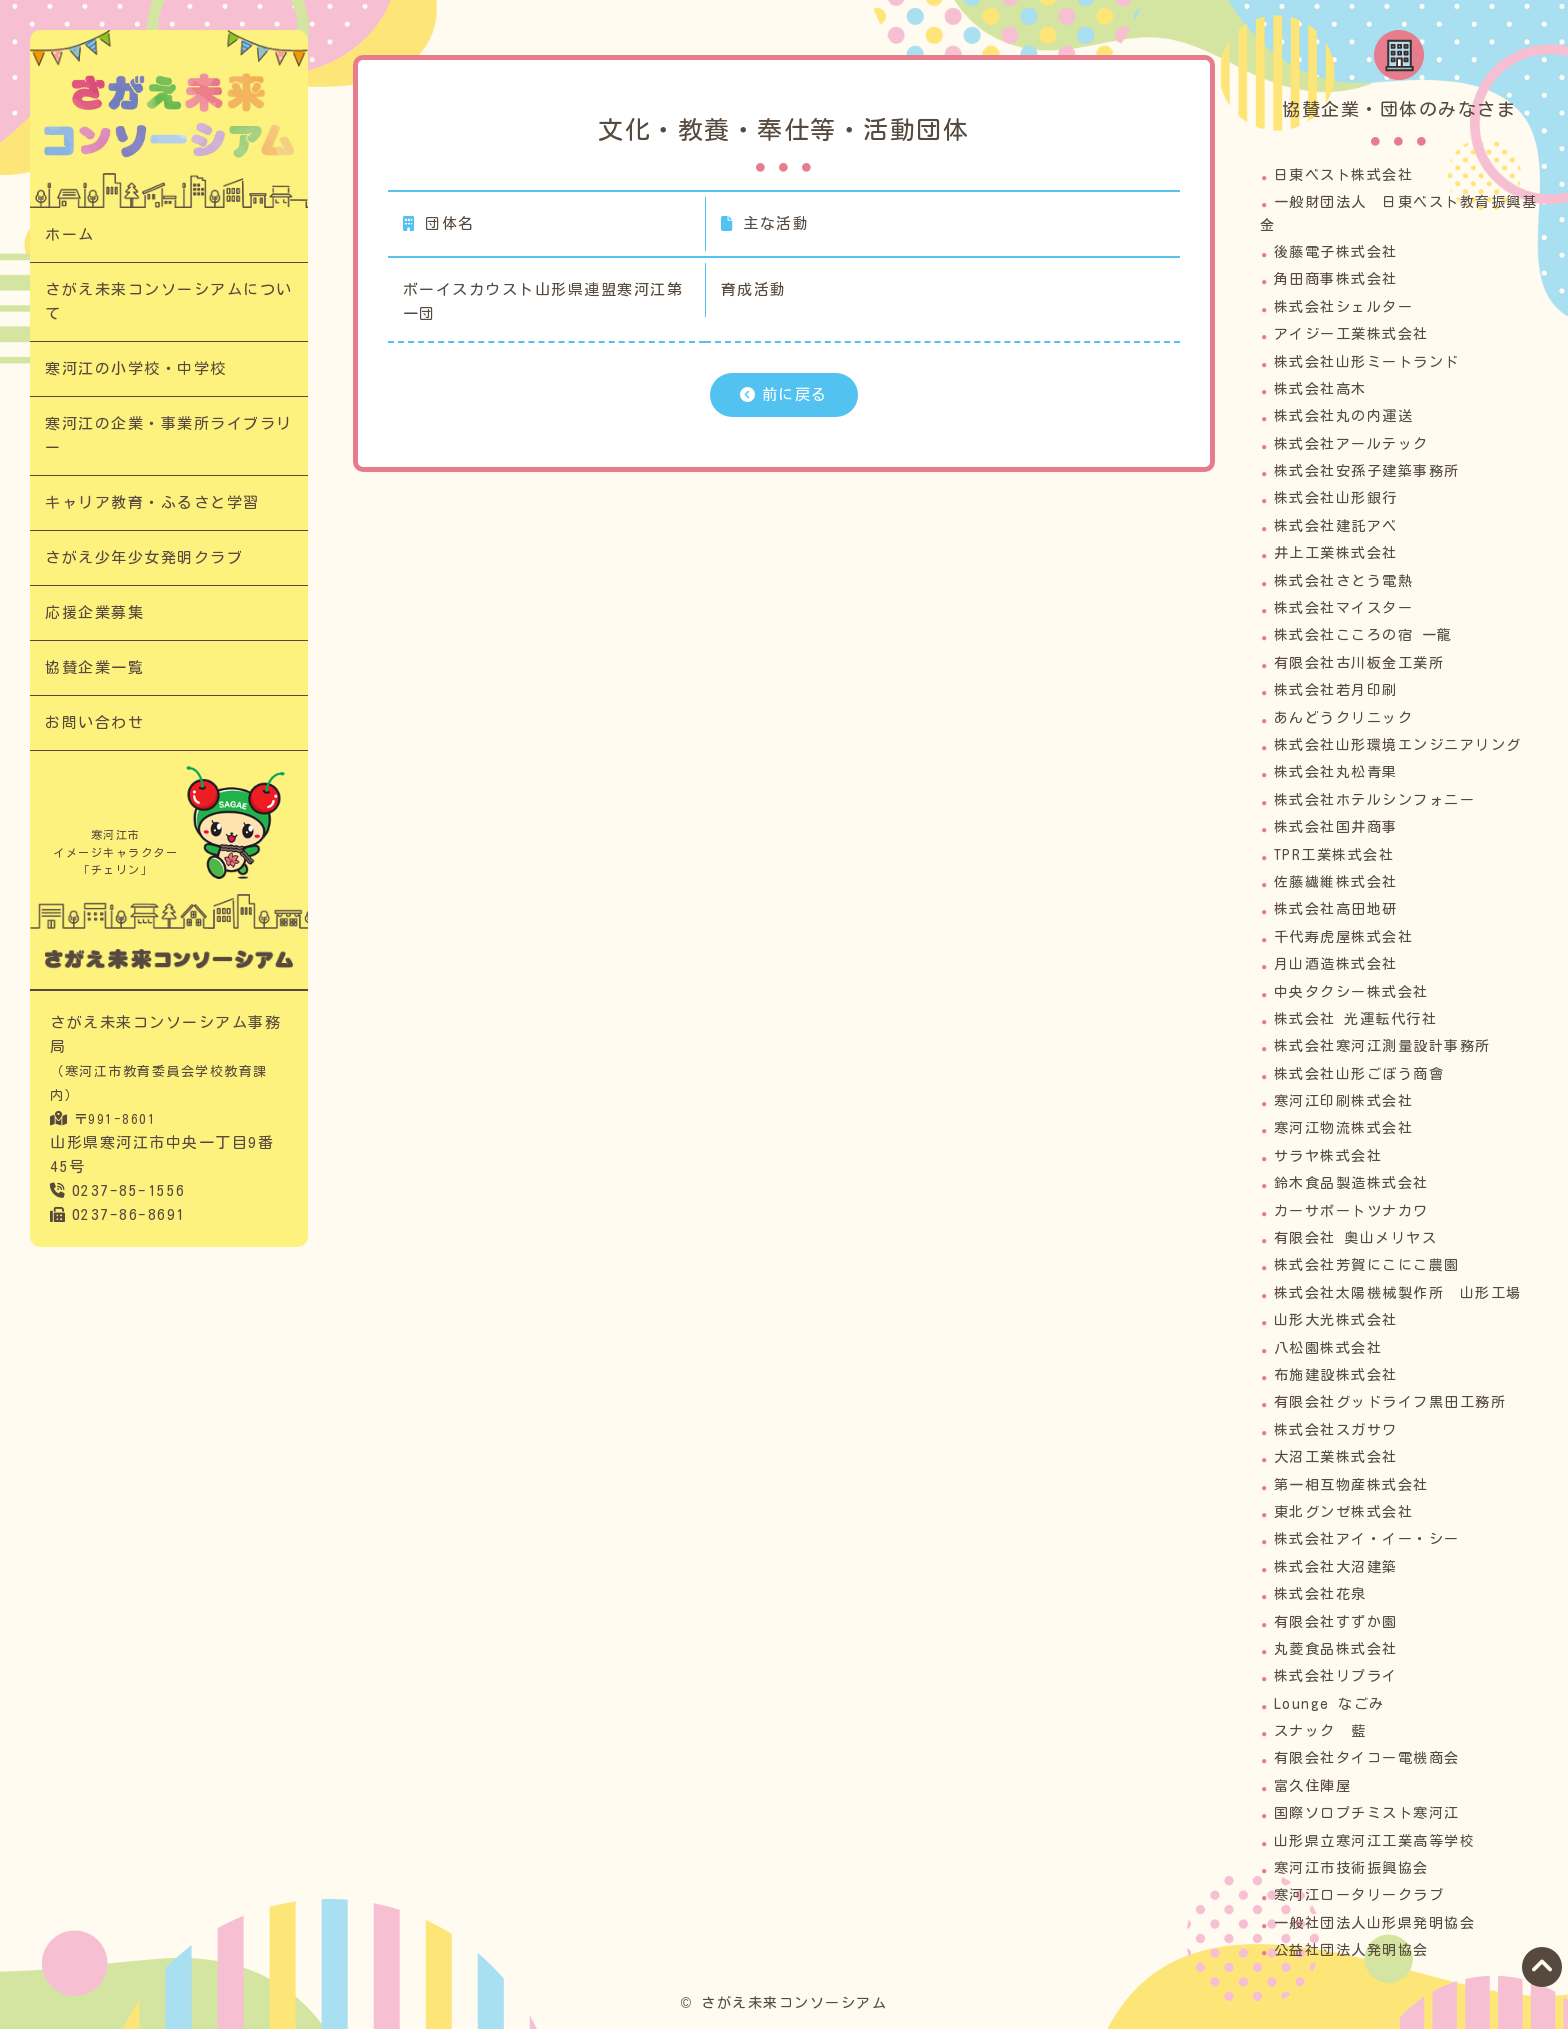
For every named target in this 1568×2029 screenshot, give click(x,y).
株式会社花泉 (1320, 1594)
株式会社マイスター (1344, 608)
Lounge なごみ (1329, 1704)
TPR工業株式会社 (1334, 855)
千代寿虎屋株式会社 (1344, 937)
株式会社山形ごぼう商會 (1359, 1074)
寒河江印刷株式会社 (1344, 1101)
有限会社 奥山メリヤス (1356, 1238)
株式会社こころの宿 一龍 (1363, 635)
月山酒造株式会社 (1336, 964)
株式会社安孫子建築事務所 (1367, 471)
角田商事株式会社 (1336, 279)
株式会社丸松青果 (1336, 772)
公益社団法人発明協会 (1351, 1950)
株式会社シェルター (1344, 307)
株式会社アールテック (1351, 444)
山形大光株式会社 (1336, 1320)
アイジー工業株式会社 (1351, 334)
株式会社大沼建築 (1336, 1567)
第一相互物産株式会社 (1351, 1485)
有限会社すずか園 (1336, 1622)
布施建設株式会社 (1336, 1375)
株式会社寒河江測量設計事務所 (1382, 1046)
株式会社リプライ (1336, 1676)
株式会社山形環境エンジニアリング (1398, 745)
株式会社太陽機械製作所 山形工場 (1398, 1293)
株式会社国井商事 (1336, 827)
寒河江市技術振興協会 (1351, 1868)
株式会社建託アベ (1336, 526)
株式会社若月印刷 (1336, 690)
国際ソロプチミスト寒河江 (1367, 1813)
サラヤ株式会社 (1328, 1156)
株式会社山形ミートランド (1367, 362)
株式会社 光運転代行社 (1356, 1019)
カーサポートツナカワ (1351, 1211)
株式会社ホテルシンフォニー (1375, 800)
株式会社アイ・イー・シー (1367, 1539)
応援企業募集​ (94, 612)
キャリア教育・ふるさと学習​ (152, 502)
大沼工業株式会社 (1336, 1457)
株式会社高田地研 (1336, 909)
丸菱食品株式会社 (1336, 1649)
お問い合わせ (94, 722)
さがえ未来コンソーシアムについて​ (169, 301)
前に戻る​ (795, 394)
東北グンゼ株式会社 (1344, 1512)
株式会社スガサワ (1336, 1430)
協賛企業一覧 (94, 667)
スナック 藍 (1320, 1731)
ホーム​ (70, 234)
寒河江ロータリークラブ (1359, 1895)
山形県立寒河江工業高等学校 (1375, 1841)
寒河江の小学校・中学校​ (136, 368)
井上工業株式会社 (1336, 553)
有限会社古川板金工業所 (1359, 663)
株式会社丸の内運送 (1344, 416)
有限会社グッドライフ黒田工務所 (1390, 1402)
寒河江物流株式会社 (1344, 1128)
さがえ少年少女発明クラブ (144, 557)
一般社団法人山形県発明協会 (1375, 1923)
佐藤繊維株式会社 (1336, 882)
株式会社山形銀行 (1336, 498)
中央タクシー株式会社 (1351, 992)
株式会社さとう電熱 (1344, 581)
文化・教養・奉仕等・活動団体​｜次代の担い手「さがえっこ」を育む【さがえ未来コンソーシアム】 (169, 115)
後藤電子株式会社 (1336, 252)
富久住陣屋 (1313, 1786)
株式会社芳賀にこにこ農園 (1367, 1265)
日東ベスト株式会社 (1344, 175)
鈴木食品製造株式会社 (1351, 1183)
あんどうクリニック (1344, 718)
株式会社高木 (1320, 389)
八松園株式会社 (1328, 1348)
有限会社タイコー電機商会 (1367, 1758)
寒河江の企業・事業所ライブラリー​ (169, 435)
